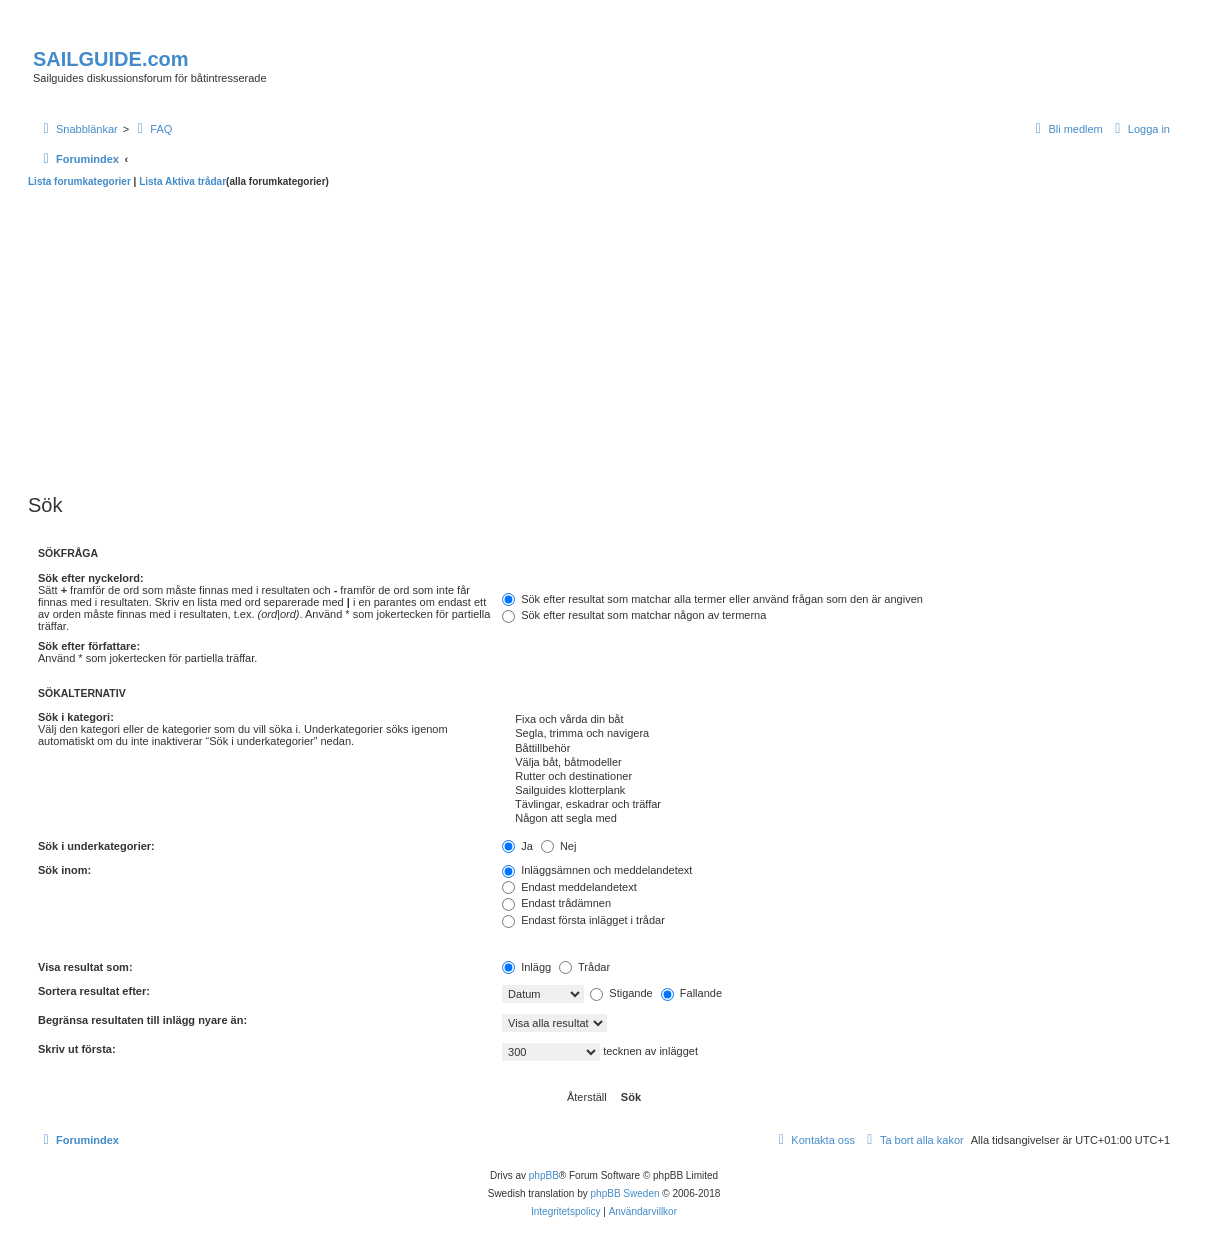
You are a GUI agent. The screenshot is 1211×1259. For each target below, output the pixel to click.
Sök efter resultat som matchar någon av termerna (634, 615)
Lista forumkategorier (79, 181)
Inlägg (526, 967)
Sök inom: (64, 870)
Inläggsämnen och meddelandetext (597, 870)
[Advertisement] (604, 338)
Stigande (621, 993)
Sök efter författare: (89, 646)
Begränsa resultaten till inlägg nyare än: (142, 1020)
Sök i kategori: (76, 717)
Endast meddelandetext (569, 887)
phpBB (544, 1175)
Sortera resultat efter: (94, 991)
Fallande (691, 993)
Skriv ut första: (77, 1049)
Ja (517, 846)
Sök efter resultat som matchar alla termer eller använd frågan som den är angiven (712, 599)
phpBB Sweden (625, 1193)
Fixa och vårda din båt (836, 720)
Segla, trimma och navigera (836, 734)
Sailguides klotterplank (836, 791)
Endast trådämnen (556, 903)
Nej (559, 846)
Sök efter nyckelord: (91, 578)
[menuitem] (152, 129)
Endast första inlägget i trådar (583, 920)
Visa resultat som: (85, 967)
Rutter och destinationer (836, 777)
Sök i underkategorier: (96, 846)
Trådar (584, 967)
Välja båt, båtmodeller (836, 763)
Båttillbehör (836, 749)
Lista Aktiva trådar (182, 181)
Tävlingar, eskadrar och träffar (836, 805)
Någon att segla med (836, 819)
